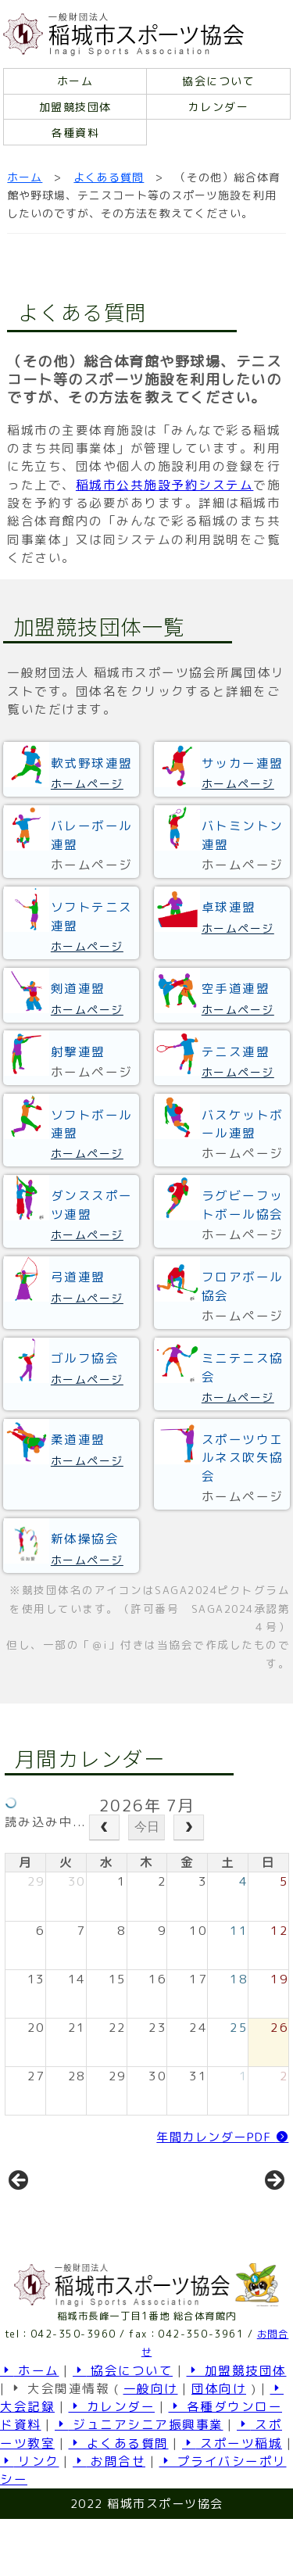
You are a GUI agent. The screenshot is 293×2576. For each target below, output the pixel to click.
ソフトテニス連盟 (92, 915)
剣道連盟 (78, 988)
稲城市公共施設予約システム (165, 484)
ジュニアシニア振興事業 (139, 2481)
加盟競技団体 (75, 106)
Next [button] (273, 2209)
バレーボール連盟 (92, 834)
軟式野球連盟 (92, 763)
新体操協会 (85, 1538)
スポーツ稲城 (232, 2500)
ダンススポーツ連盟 (92, 1204)
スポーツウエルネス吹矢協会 (243, 1458)
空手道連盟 (236, 988)
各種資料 (75, 132)
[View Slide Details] (71, 2213)
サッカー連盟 (243, 763)
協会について (218, 80)
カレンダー (218, 106)
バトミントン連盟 (243, 834)
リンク (29, 2518)
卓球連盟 (229, 906)
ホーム (75, 80)
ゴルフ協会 (85, 1358)
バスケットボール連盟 (243, 1123)
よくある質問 (108, 177)
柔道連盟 (78, 1439)
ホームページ (87, 783)
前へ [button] (19, 2209)
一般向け (150, 2445)
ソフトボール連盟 (92, 1123)
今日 (146, 1826)
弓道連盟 (78, 1276)
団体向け (218, 2445)
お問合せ (109, 2518)
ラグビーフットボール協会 (243, 1204)
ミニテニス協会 (243, 1367)
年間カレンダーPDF (222, 2137)
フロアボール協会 (243, 1285)
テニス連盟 (236, 1051)
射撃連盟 (78, 1051)
